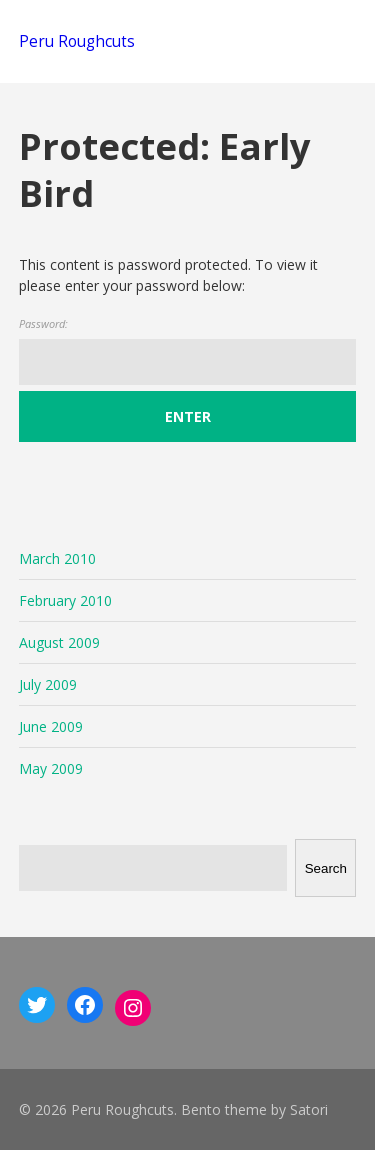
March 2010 (57, 558)
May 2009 (51, 768)
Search (326, 868)
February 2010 (65, 600)
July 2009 (48, 684)
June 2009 (51, 726)
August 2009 (59, 642)
